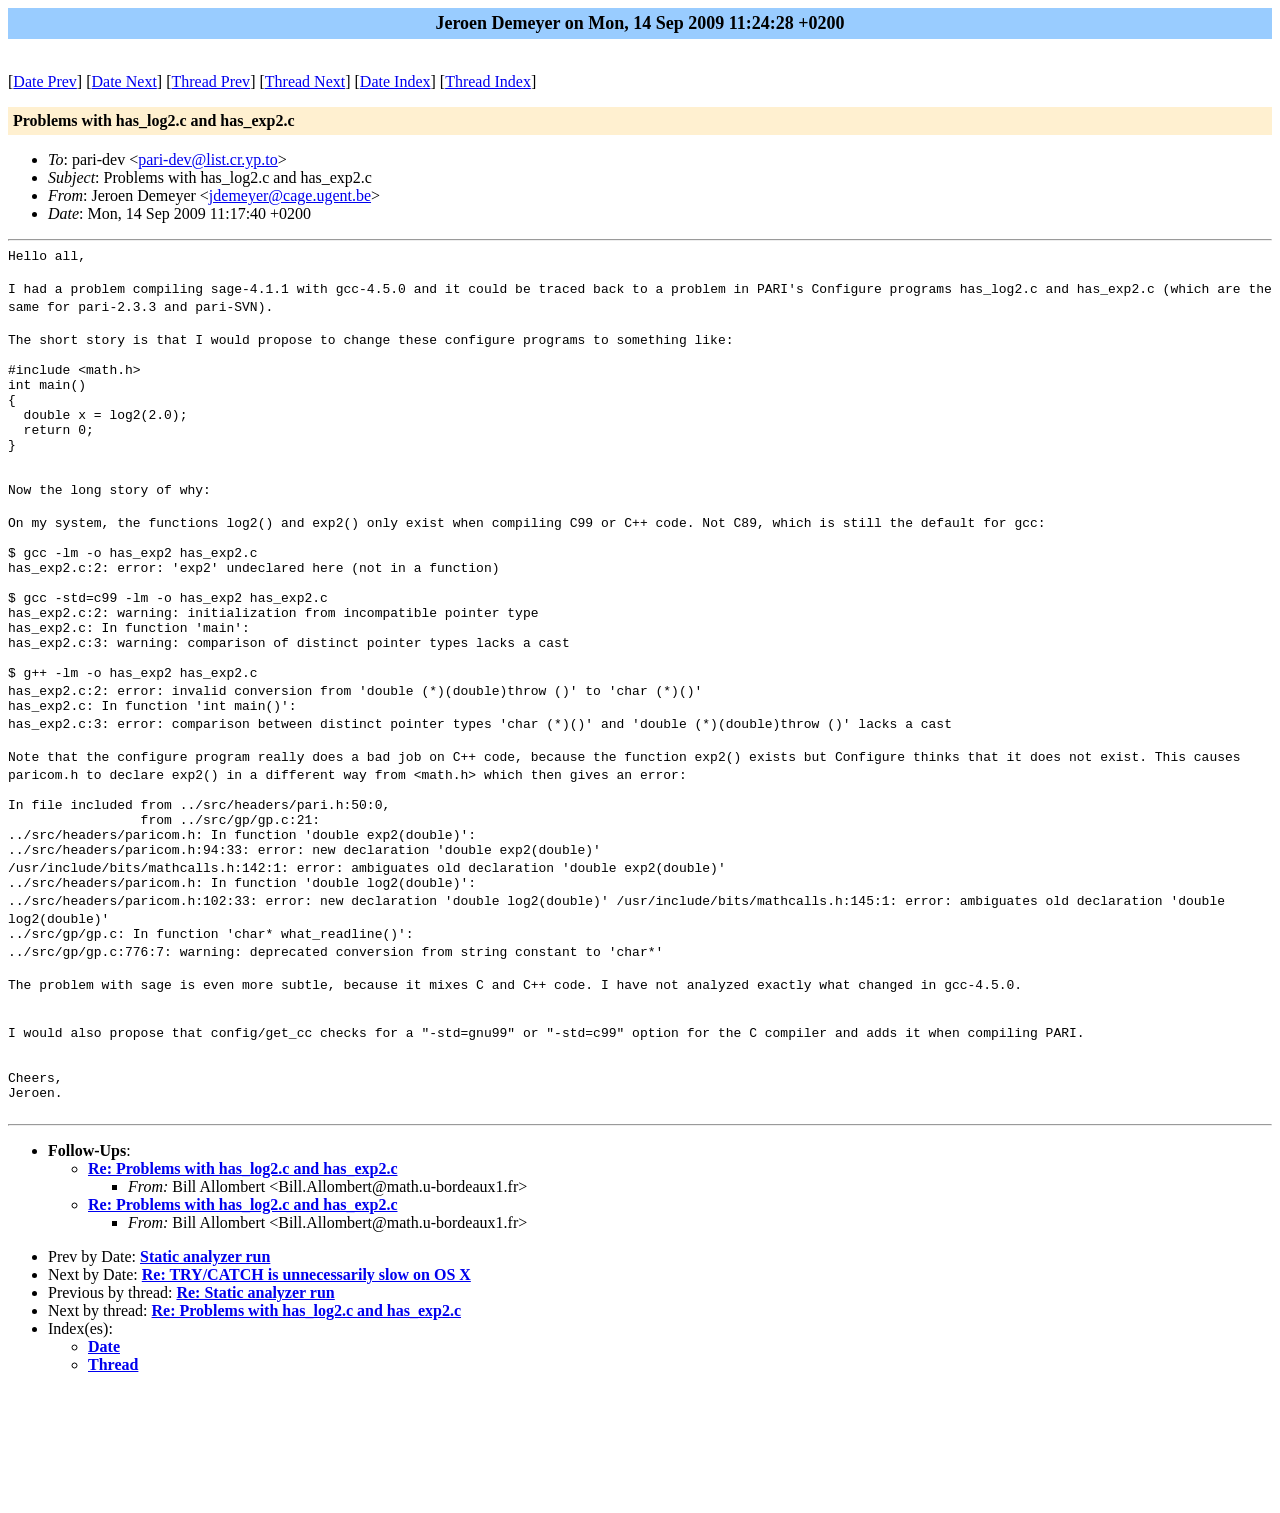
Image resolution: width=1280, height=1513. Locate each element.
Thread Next (305, 81)
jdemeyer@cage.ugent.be (290, 195)
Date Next (124, 81)
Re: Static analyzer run (255, 1415)
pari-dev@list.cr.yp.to (208, 159)
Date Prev (45, 81)
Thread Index (488, 81)
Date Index (395, 81)
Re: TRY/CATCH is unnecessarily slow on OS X (306, 1397)
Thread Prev (210, 81)
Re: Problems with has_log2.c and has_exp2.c (243, 1291)
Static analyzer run (205, 1379)
